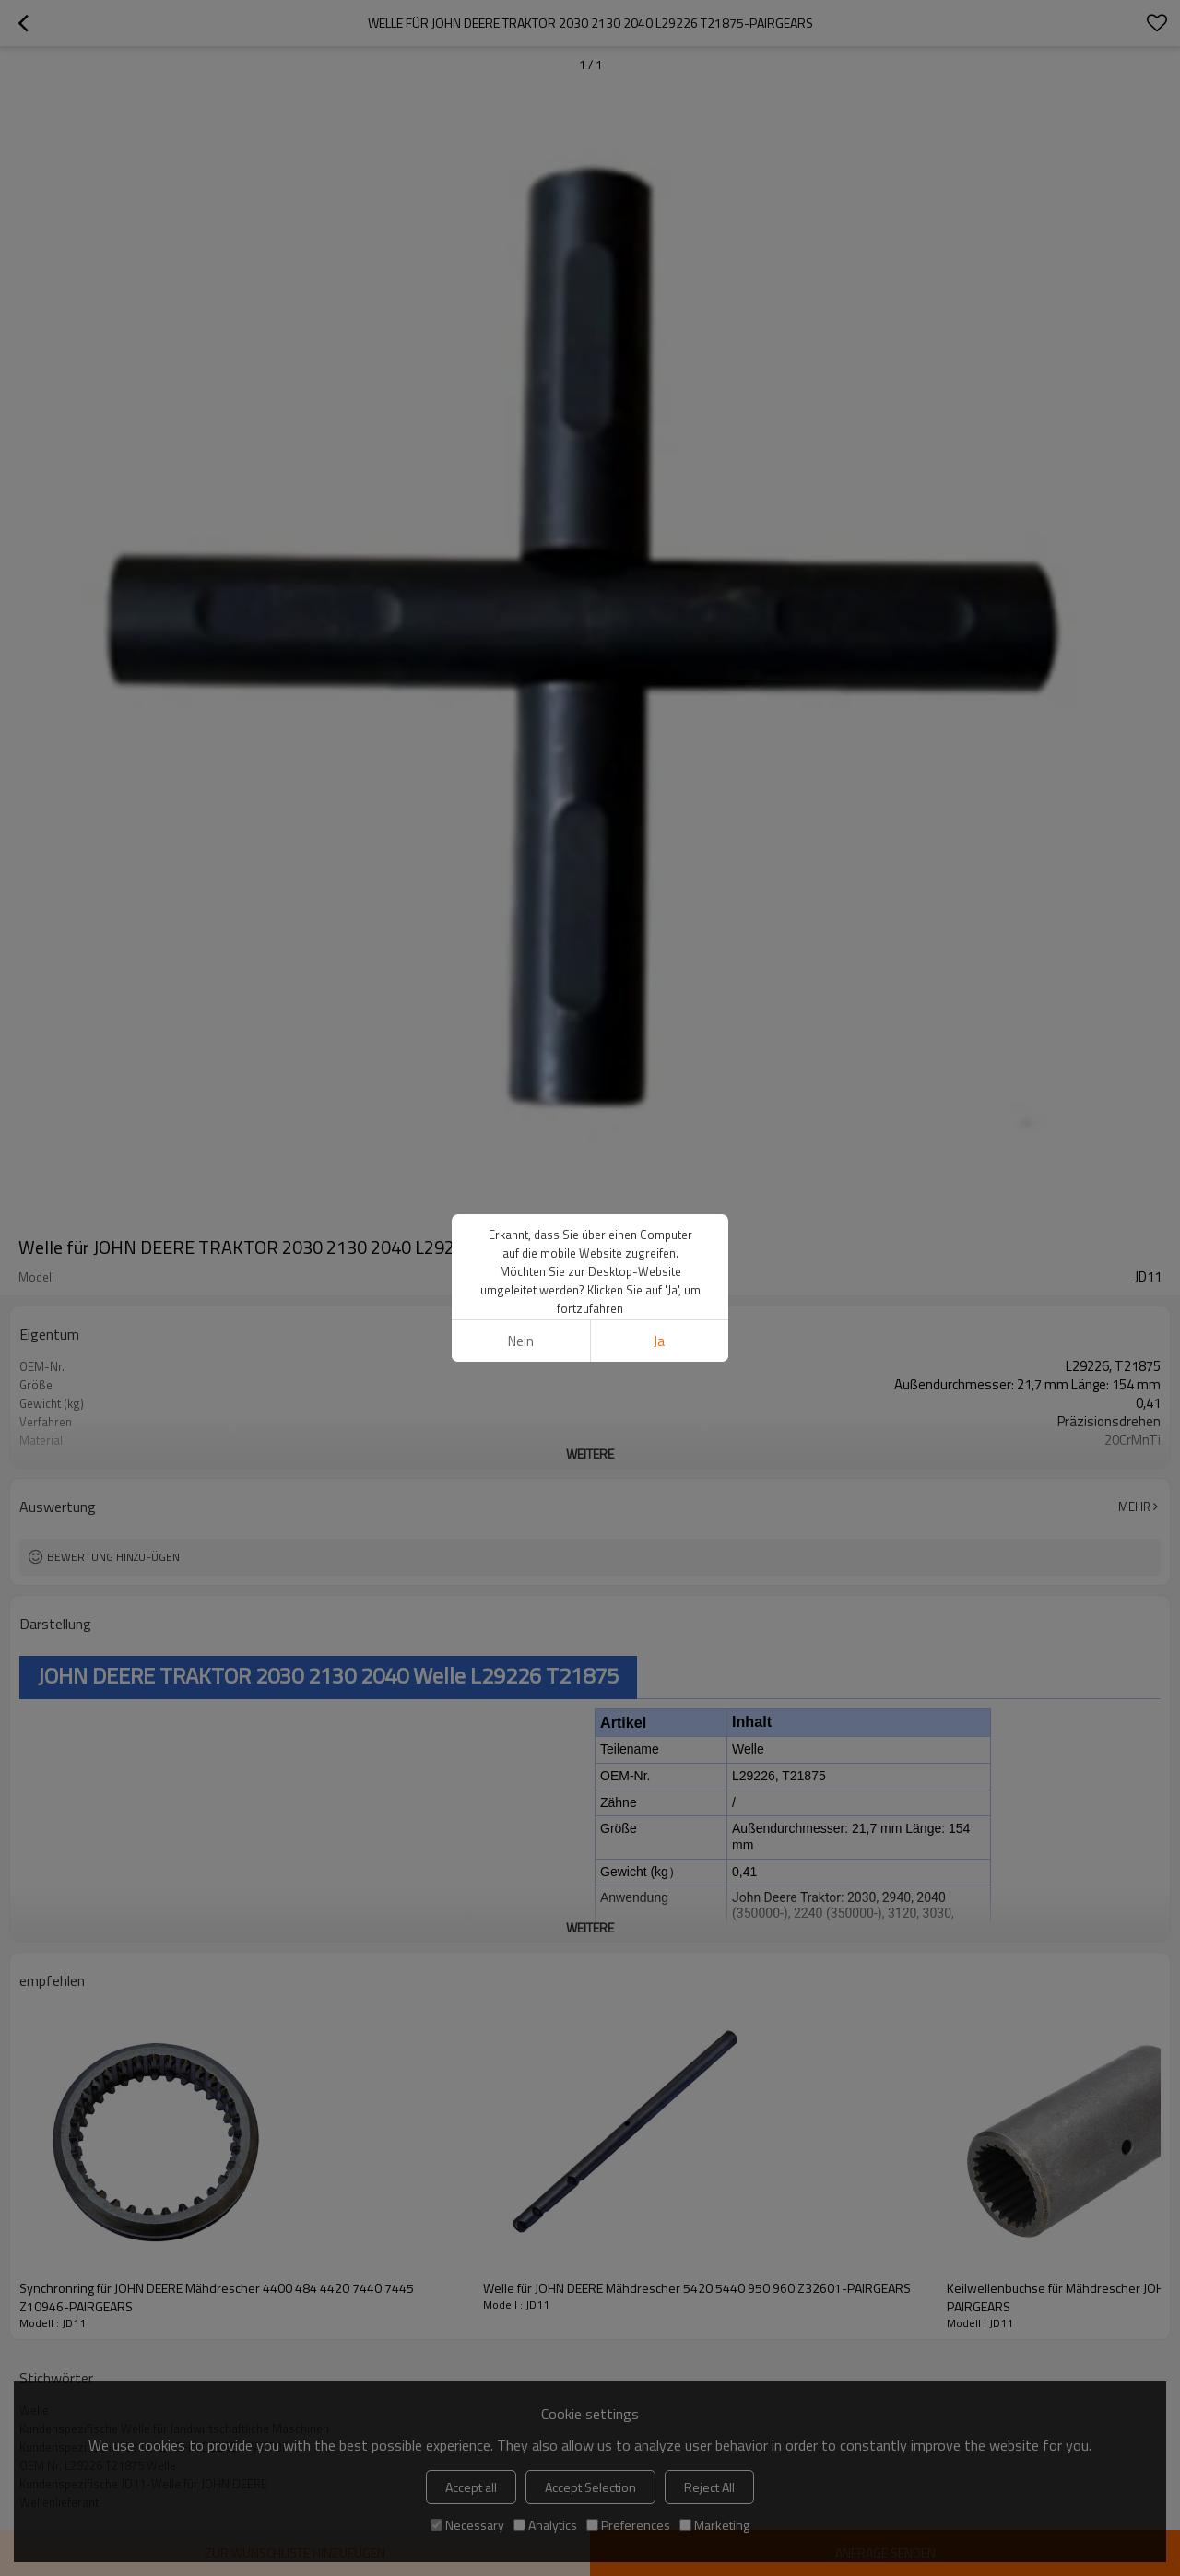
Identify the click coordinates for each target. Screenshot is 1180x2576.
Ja (659, 1341)
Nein (521, 1341)
